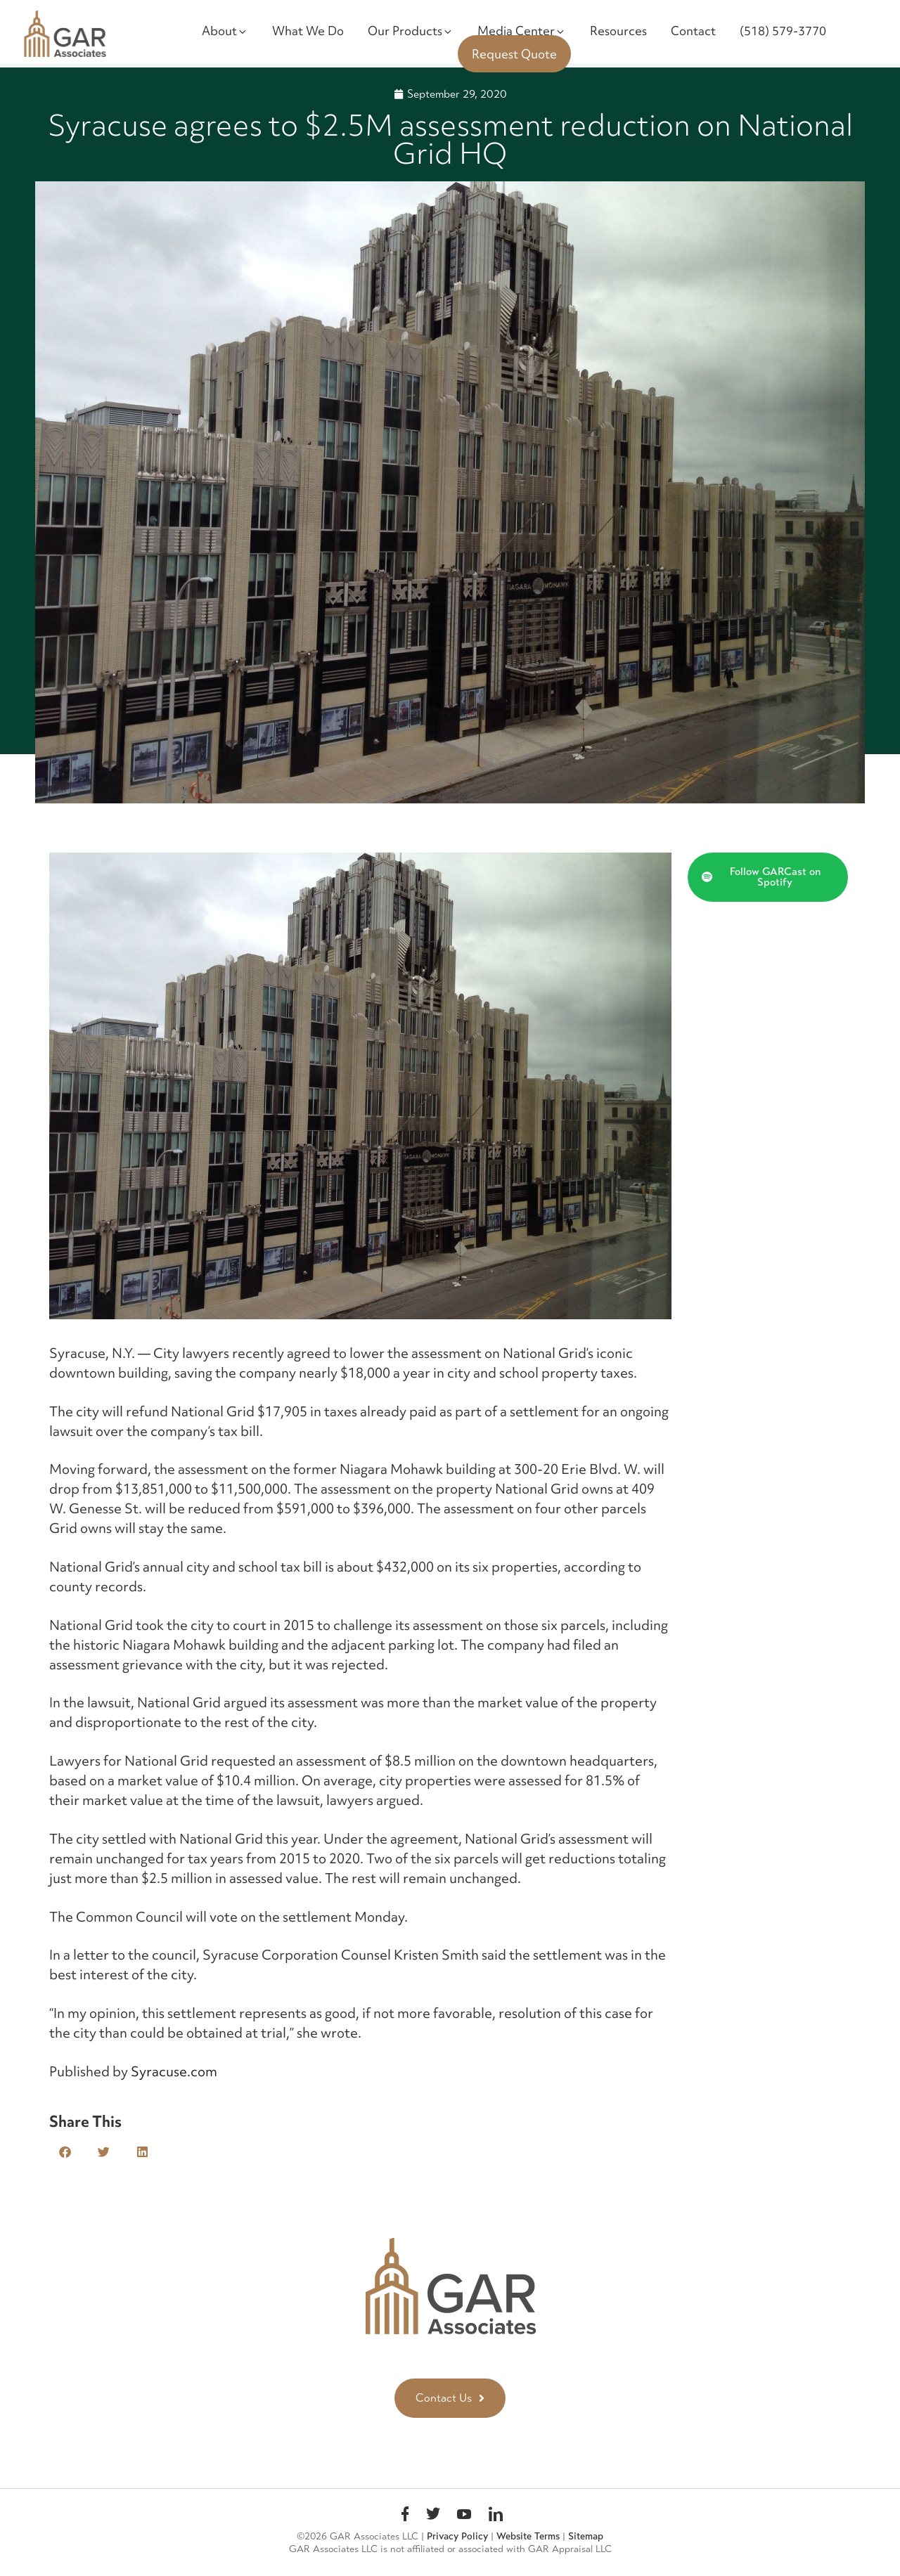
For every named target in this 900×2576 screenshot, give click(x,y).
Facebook (405, 2515)
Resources (618, 30)
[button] (65, 2152)
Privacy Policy (457, 2536)
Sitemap (585, 2536)
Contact (693, 30)
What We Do (308, 30)
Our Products (411, 30)
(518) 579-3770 (783, 30)
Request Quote (514, 54)
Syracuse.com (174, 2071)
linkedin (496, 2515)
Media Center (521, 30)
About (225, 30)
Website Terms (528, 2536)
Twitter (433, 2515)
